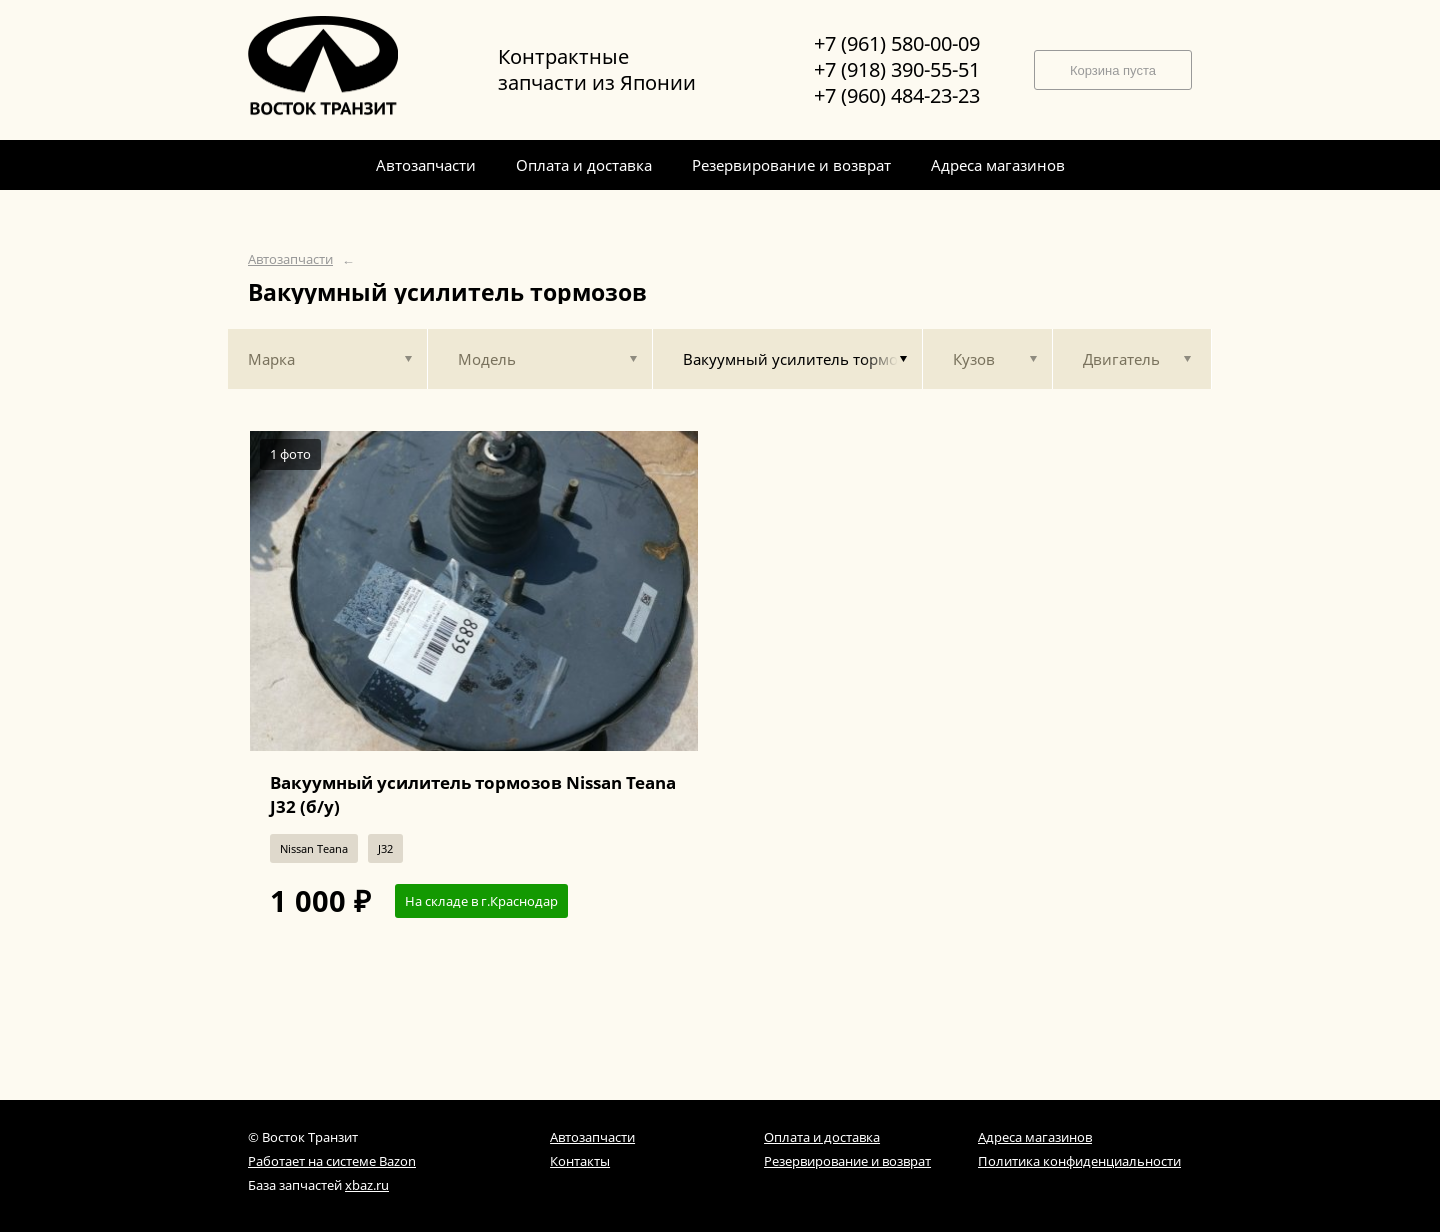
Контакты (580, 1161)
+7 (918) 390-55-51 (897, 70)
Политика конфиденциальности (1079, 1161)
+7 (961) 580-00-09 (897, 44)
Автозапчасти (290, 259)
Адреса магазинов (1035, 1137)
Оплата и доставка (822, 1137)
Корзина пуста (1113, 70)
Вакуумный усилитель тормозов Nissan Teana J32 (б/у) (473, 794)
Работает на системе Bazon (332, 1161)
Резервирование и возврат (847, 1161)
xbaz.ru (367, 1185)
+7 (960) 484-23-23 (897, 96)
